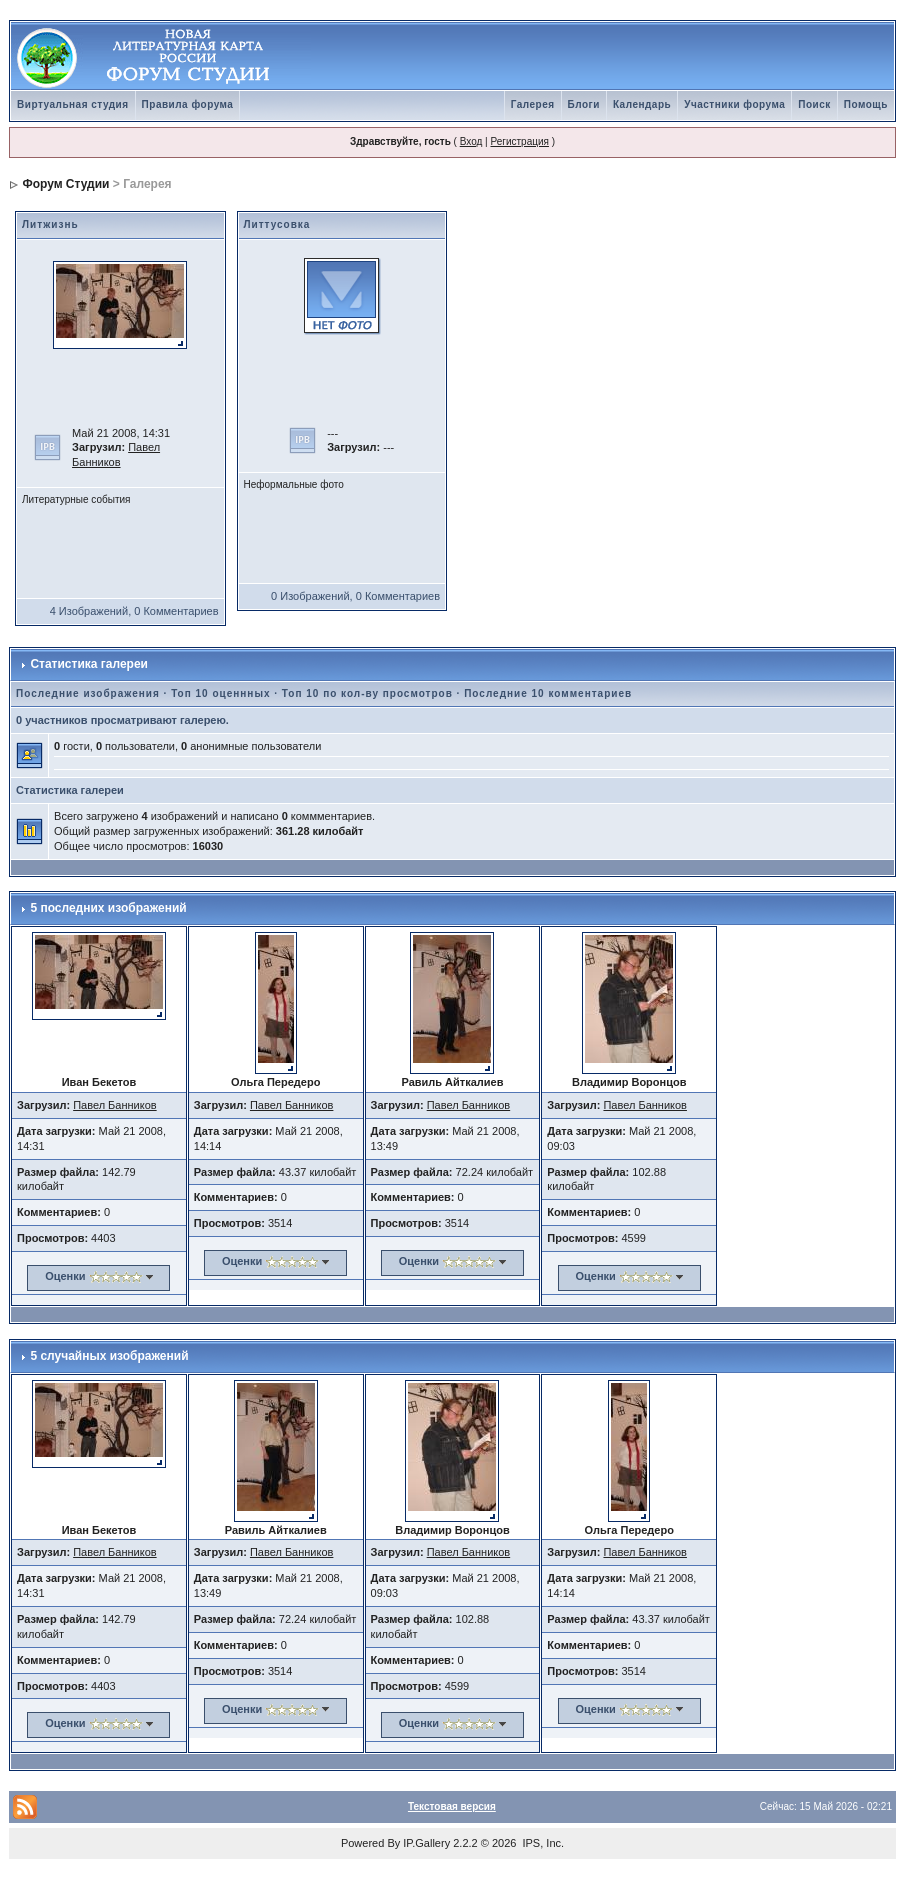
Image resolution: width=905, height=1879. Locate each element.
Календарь (642, 104)
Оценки (65, 1276)
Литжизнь (50, 224)
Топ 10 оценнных (220, 693)
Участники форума (734, 104)
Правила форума (188, 104)
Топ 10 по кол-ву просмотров (367, 693)
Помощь (866, 104)
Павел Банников (115, 1105)
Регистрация (519, 141)
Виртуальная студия (73, 104)
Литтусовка (277, 224)
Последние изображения (88, 693)
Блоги (584, 104)
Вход (471, 141)
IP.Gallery (426, 1843)
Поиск (814, 104)
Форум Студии (65, 184)
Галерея (533, 104)
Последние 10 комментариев (548, 693)
